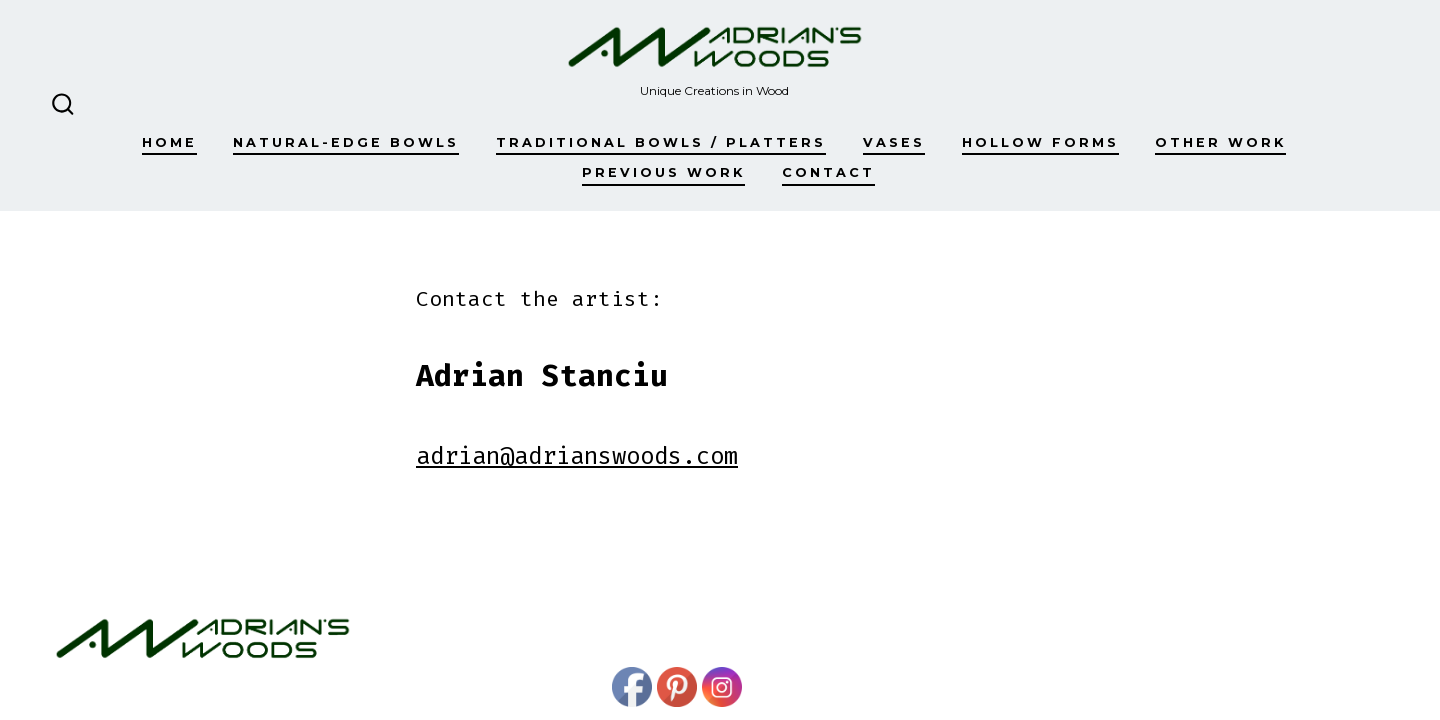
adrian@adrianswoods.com (577, 456)
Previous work (663, 172)
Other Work (1220, 142)
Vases (894, 142)
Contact (828, 172)
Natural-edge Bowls (346, 142)
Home (169, 142)
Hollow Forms (1040, 142)
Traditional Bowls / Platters (661, 142)
